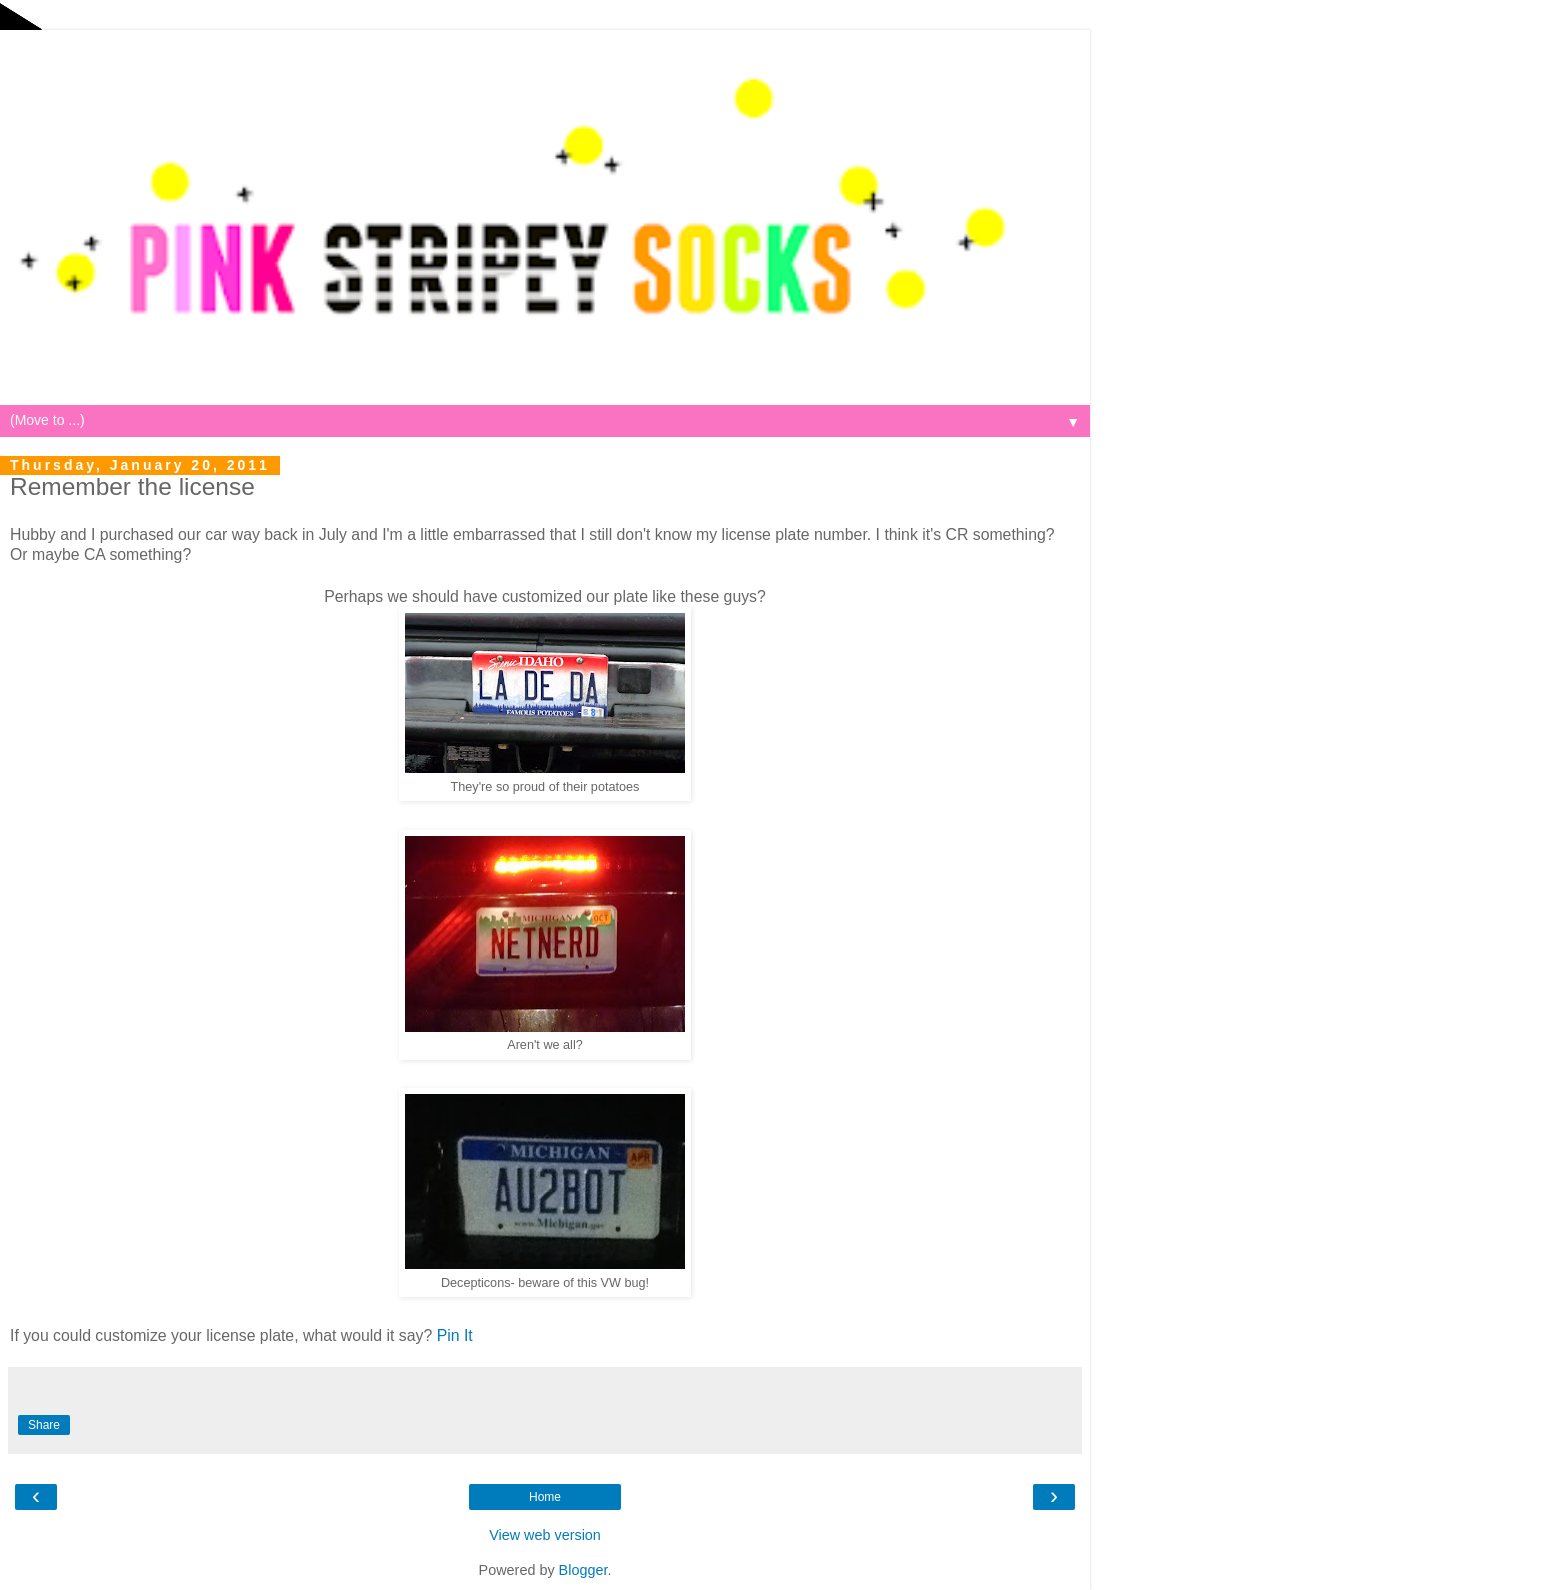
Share (44, 1425)
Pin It (455, 1335)
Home (545, 1497)
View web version (545, 1535)
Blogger (583, 1570)
